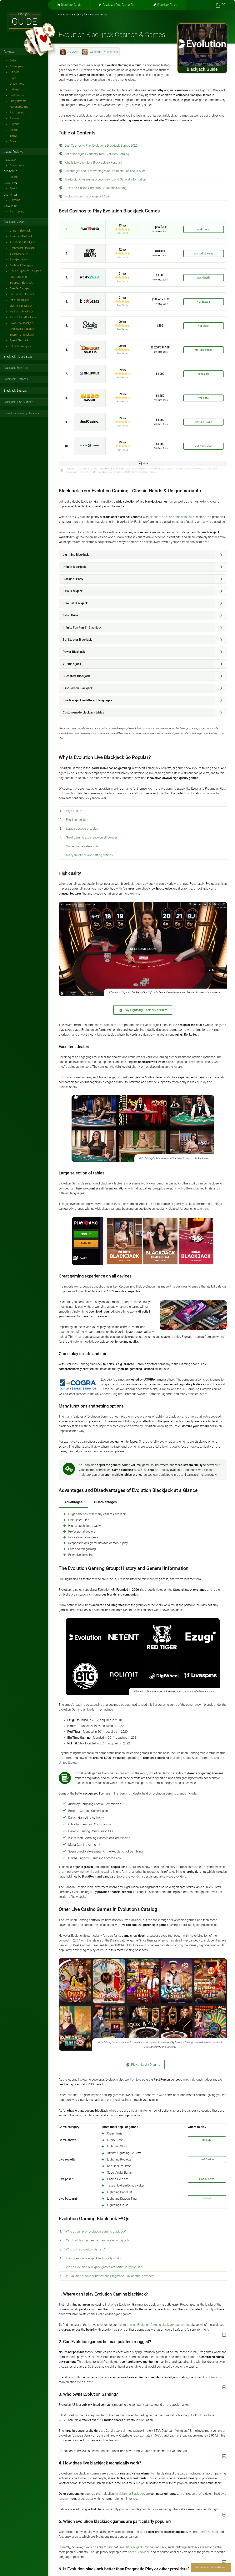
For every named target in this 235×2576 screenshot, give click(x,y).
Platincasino (17, 112)
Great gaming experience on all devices (91, 837)
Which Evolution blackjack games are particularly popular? (104, 2267)
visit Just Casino (203, 422)
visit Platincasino (203, 446)
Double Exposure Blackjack (25, 271)
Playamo (15, 118)
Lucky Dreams (18, 100)
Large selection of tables (82, 828)
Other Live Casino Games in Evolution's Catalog (95, 188)
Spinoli (14, 135)
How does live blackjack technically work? (93, 2258)
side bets (181, 517)
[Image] (143, 1241)
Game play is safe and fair (83, 846)
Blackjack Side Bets (16, 368)
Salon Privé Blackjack (22, 323)
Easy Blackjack (18, 276)
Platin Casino (206, 2179)
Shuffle (14, 129)
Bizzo (13, 77)
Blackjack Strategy (15, 390)
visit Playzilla (203, 277)
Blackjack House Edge (18, 356)
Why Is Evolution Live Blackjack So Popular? (93, 162)
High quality (74, 811)
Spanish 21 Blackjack (22, 334)
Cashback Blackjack (21, 265)
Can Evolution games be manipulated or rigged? (97, 2240)
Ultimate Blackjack (20, 346)
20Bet (13, 60)
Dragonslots (17, 83)
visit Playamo (203, 229)
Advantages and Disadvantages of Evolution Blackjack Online (104, 171)
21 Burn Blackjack (20, 230)
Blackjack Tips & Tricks (18, 402)
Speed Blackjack (19, 340)
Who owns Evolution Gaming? (86, 2249)
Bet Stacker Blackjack (22, 247)
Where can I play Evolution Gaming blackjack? (96, 2231)
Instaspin (15, 89)
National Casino (19, 106)
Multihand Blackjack (21, 311)
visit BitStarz (203, 301)
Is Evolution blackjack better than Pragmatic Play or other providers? (110, 2276)
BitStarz (14, 72)
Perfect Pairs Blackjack (23, 317)
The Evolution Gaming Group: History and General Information (105, 179)
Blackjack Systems (16, 379)
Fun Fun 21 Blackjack (22, 294)
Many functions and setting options (89, 855)
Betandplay (16, 66)
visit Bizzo (203, 398)
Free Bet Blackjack (20, 288)
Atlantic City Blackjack (22, 242)
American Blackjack (21, 236)
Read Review (122, 233)
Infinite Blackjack (19, 299)
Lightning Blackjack (21, 305)
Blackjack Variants (15, 222)
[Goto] (142, 1010)
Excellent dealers (77, 820)
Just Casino (17, 95)
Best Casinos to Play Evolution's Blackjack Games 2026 (100, 145)
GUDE (24, 21)
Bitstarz (206, 2139)
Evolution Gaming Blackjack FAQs (86, 196)
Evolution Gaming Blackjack (21, 413)
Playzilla (14, 124)
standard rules (158, 517)
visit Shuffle (203, 373)
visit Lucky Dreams (203, 253)
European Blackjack (21, 282)
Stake (13, 141)
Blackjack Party (19, 253)
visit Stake (203, 325)
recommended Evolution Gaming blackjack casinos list (154, 2325)
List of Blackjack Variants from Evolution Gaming (96, 154)
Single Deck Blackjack (22, 328)
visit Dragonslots (203, 349)
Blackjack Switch (19, 259)
